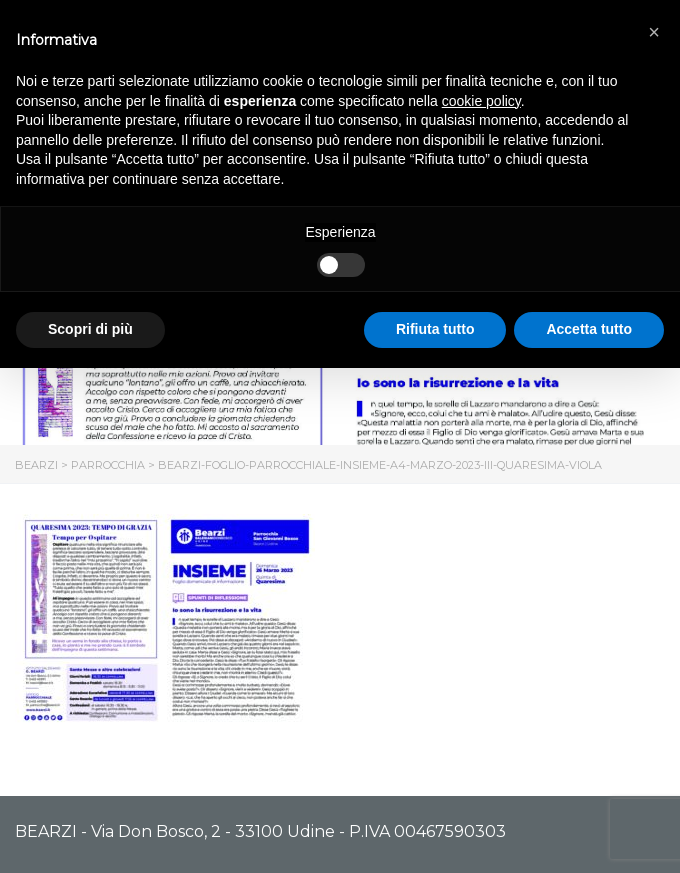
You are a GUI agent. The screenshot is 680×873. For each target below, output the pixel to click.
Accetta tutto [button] (589, 329)
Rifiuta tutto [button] (435, 329)
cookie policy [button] (481, 101)
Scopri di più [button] (90, 329)
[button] (654, 32)
